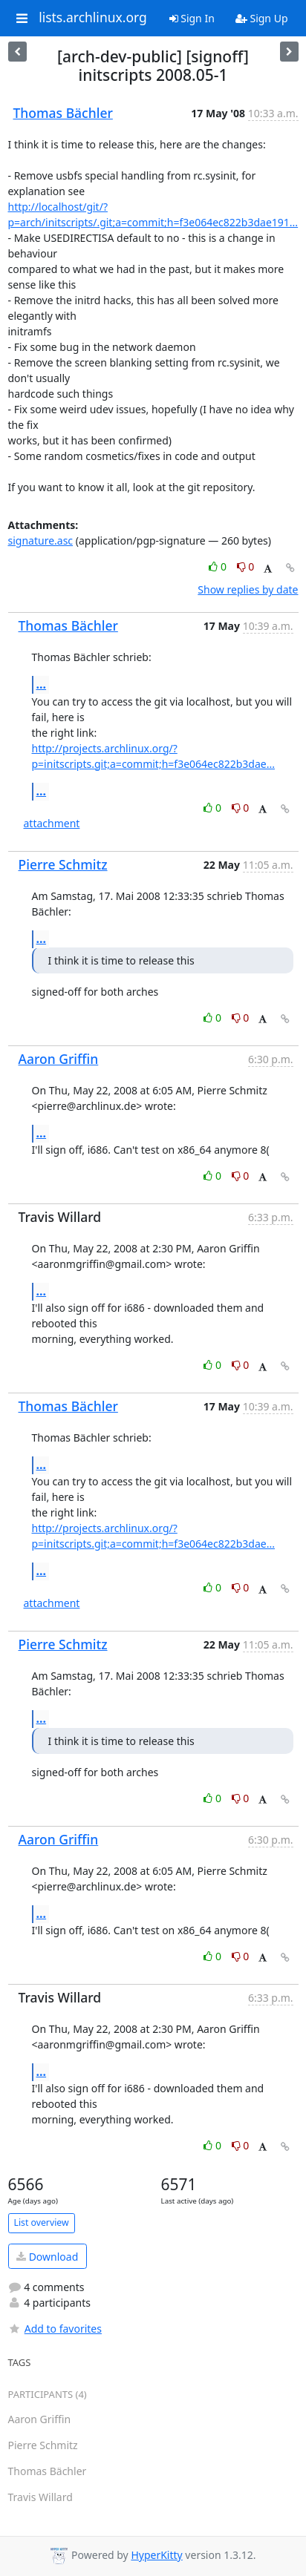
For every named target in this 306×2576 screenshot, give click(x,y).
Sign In (192, 18)
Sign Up (261, 18)
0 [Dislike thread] (246, 566)
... (41, 684)
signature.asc (41, 540)
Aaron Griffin (59, 1059)
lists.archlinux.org (93, 18)
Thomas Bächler (63, 113)
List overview (41, 2222)
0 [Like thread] (219, 566)
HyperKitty (156, 2555)
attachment (52, 823)
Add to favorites (55, 2329)
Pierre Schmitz (63, 864)
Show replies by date (248, 589)
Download (47, 2257)
